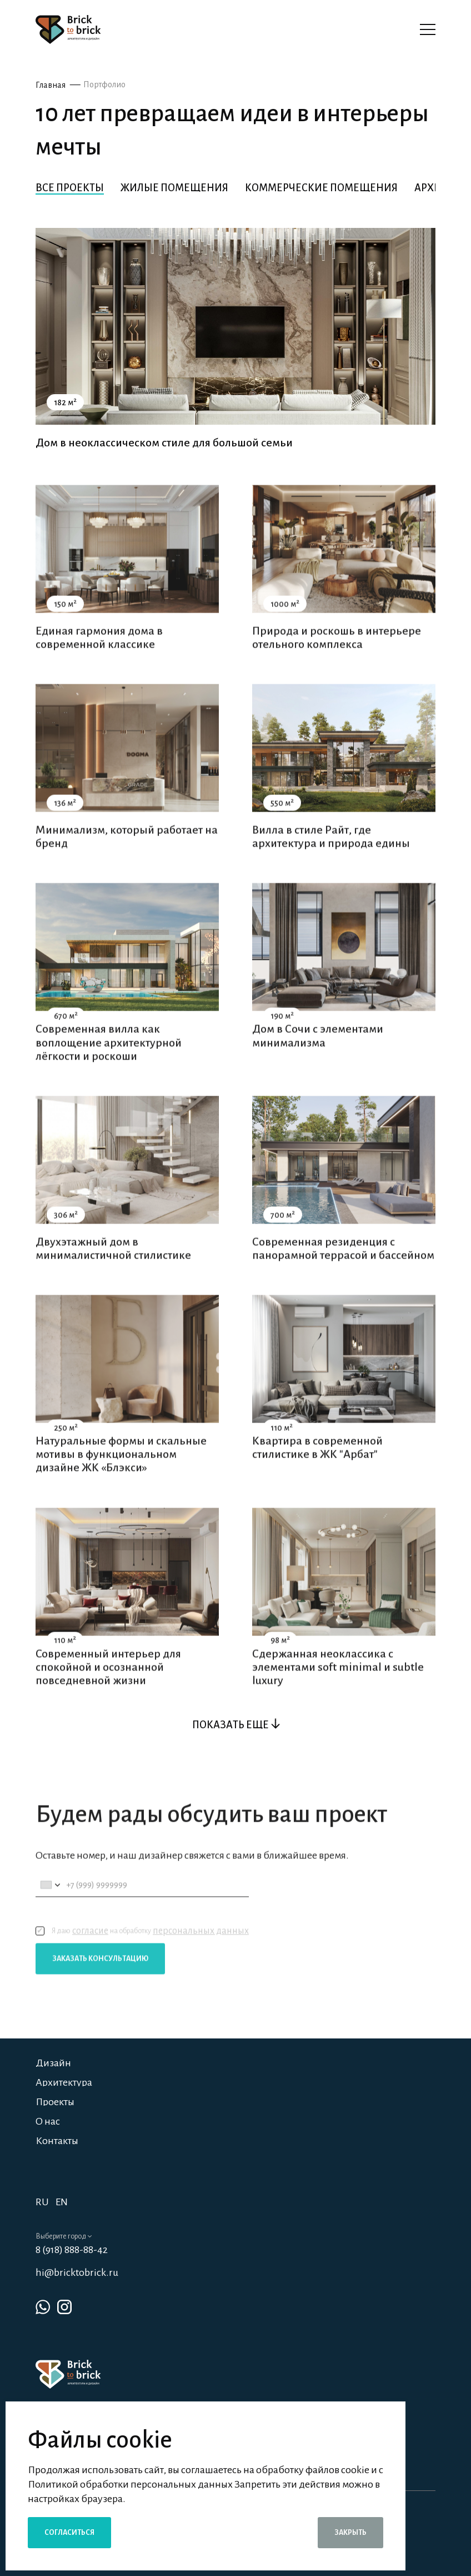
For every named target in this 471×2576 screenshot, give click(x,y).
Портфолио (104, 84)
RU (42, 2201)
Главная (51, 85)
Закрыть (350, 2533)
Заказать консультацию (100, 1983)
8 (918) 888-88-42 (72, 2249)
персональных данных (201, 1956)
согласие (90, 1956)
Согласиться (69, 2533)
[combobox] (49, 1909)
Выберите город (64, 2236)
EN (62, 2201)
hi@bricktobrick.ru (77, 2272)
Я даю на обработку (142, 1956)
